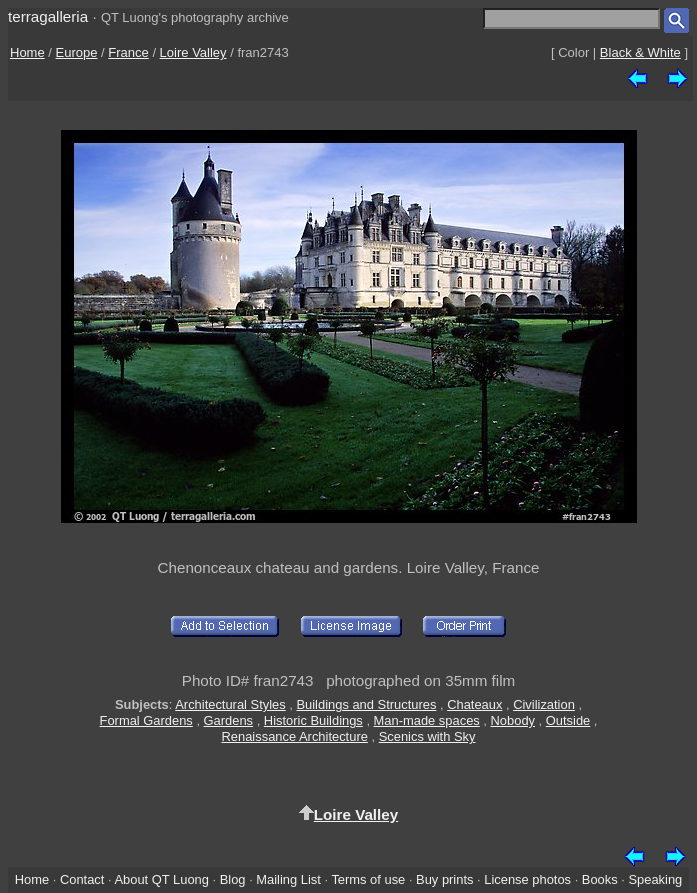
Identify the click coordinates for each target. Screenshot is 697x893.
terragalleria (48, 16)
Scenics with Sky (427, 736)
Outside (568, 720)
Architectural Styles (230, 704)
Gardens (229, 720)
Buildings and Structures (366, 704)
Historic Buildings (313, 720)
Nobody (513, 720)
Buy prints (444, 879)
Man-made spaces (427, 720)
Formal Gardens (146, 720)
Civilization (544, 704)
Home (27, 52)
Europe (77, 52)
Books (600, 879)
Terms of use (368, 879)
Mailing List (288, 879)
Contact (82, 879)
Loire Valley (193, 52)
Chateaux (474, 704)
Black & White (640, 52)
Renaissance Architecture (295, 736)
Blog (233, 879)
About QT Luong (161, 879)
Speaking (655, 879)
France (128, 52)
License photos (527, 879)
